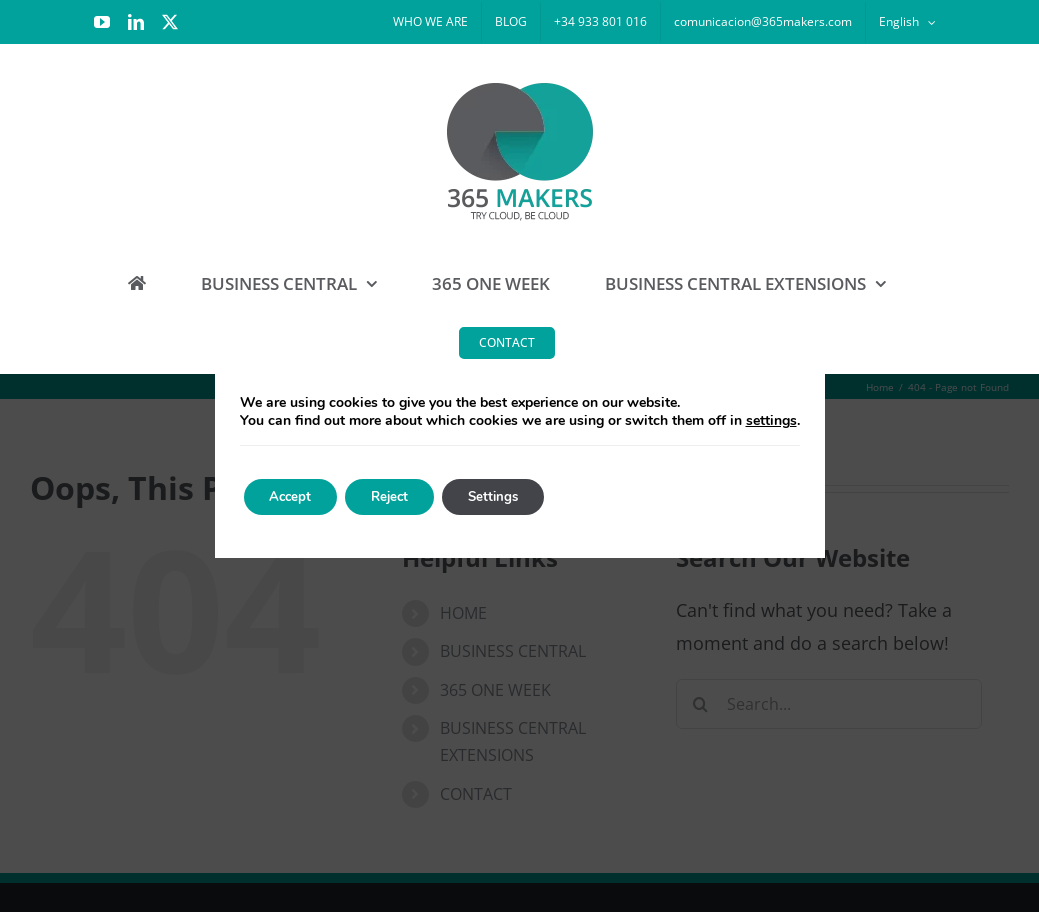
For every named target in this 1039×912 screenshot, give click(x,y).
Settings (520, 496)
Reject (406, 496)
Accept (296, 496)
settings (771, 421)
